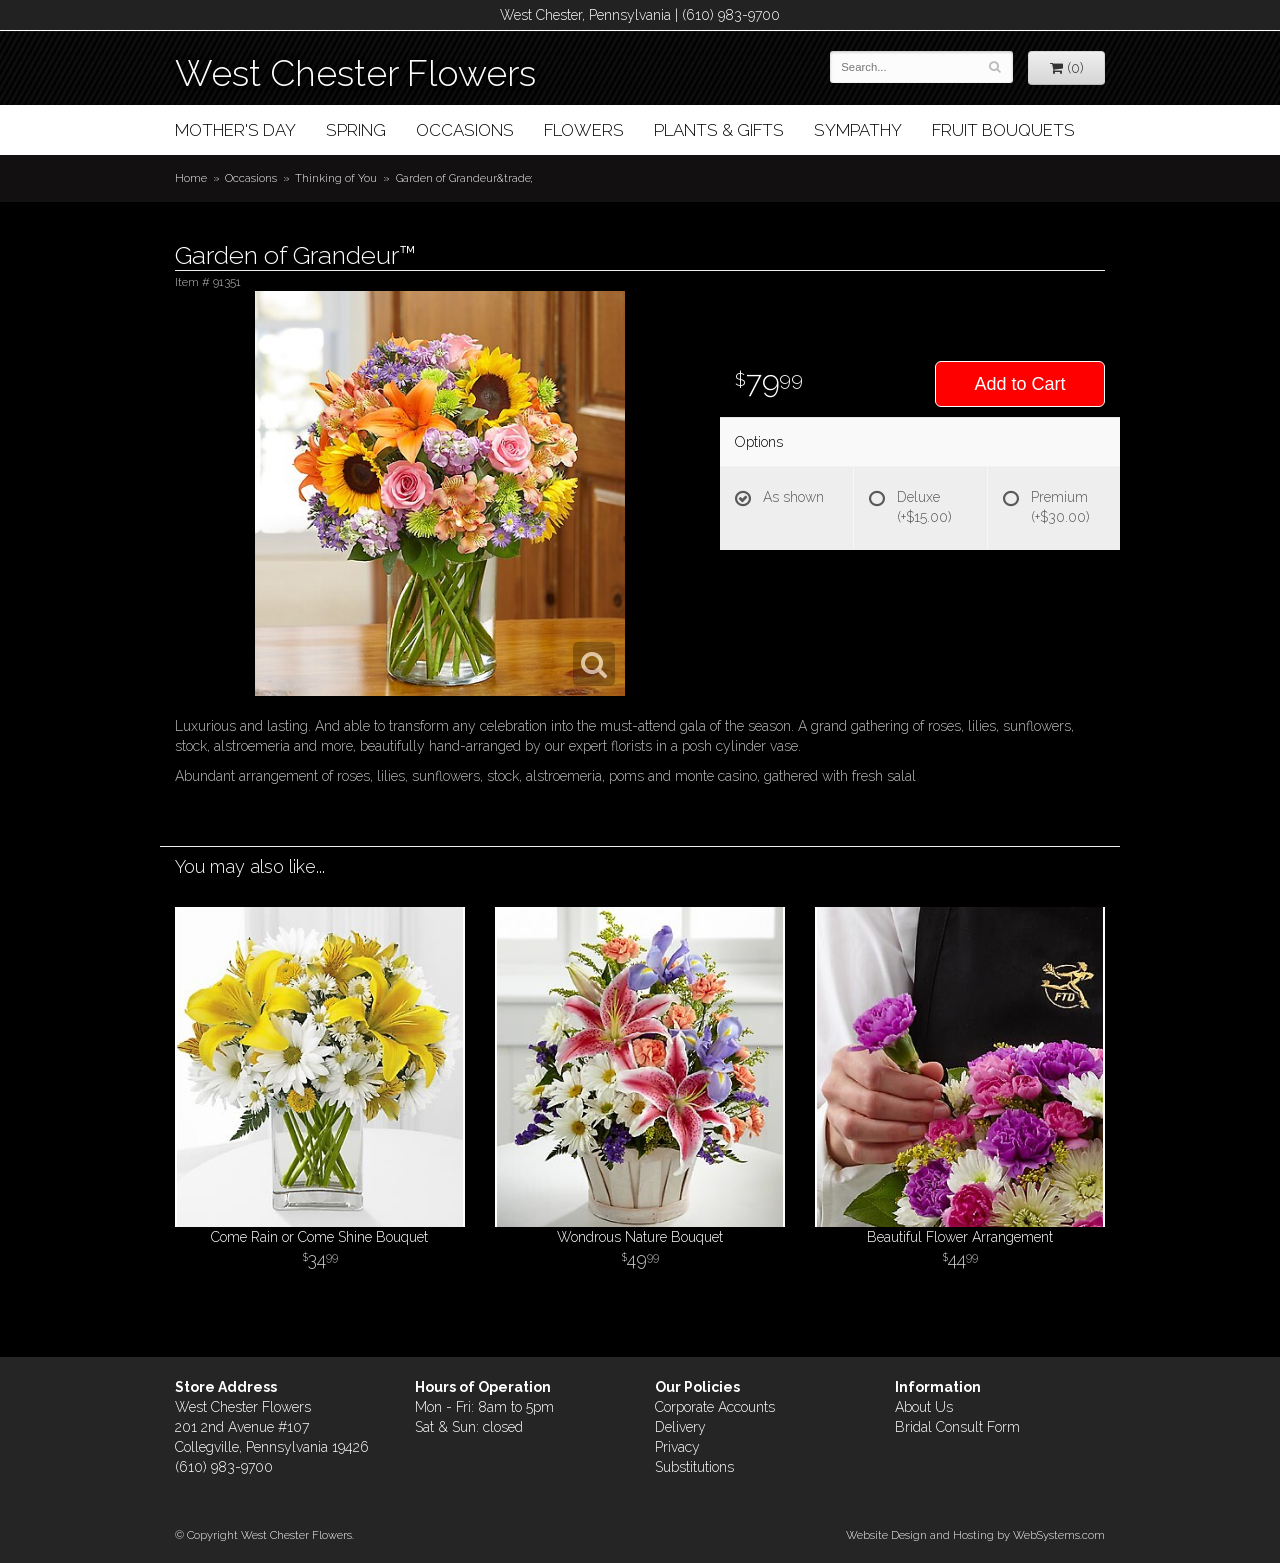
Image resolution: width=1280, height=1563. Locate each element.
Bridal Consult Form (957, 1427)
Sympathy (858, 130)
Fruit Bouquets (1003, 130)
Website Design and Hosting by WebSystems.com (975, 1535)
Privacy (677, 1447)
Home (191, 178)
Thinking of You (336, 178)
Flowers (584, 130)
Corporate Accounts (715, 1407)
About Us (924, 1407)
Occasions (465, 130)
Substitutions (694, 1467)
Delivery (680, 1427)
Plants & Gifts (719, 130)
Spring (356, 130)
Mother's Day (235, 130)
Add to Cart (1019, 384)
